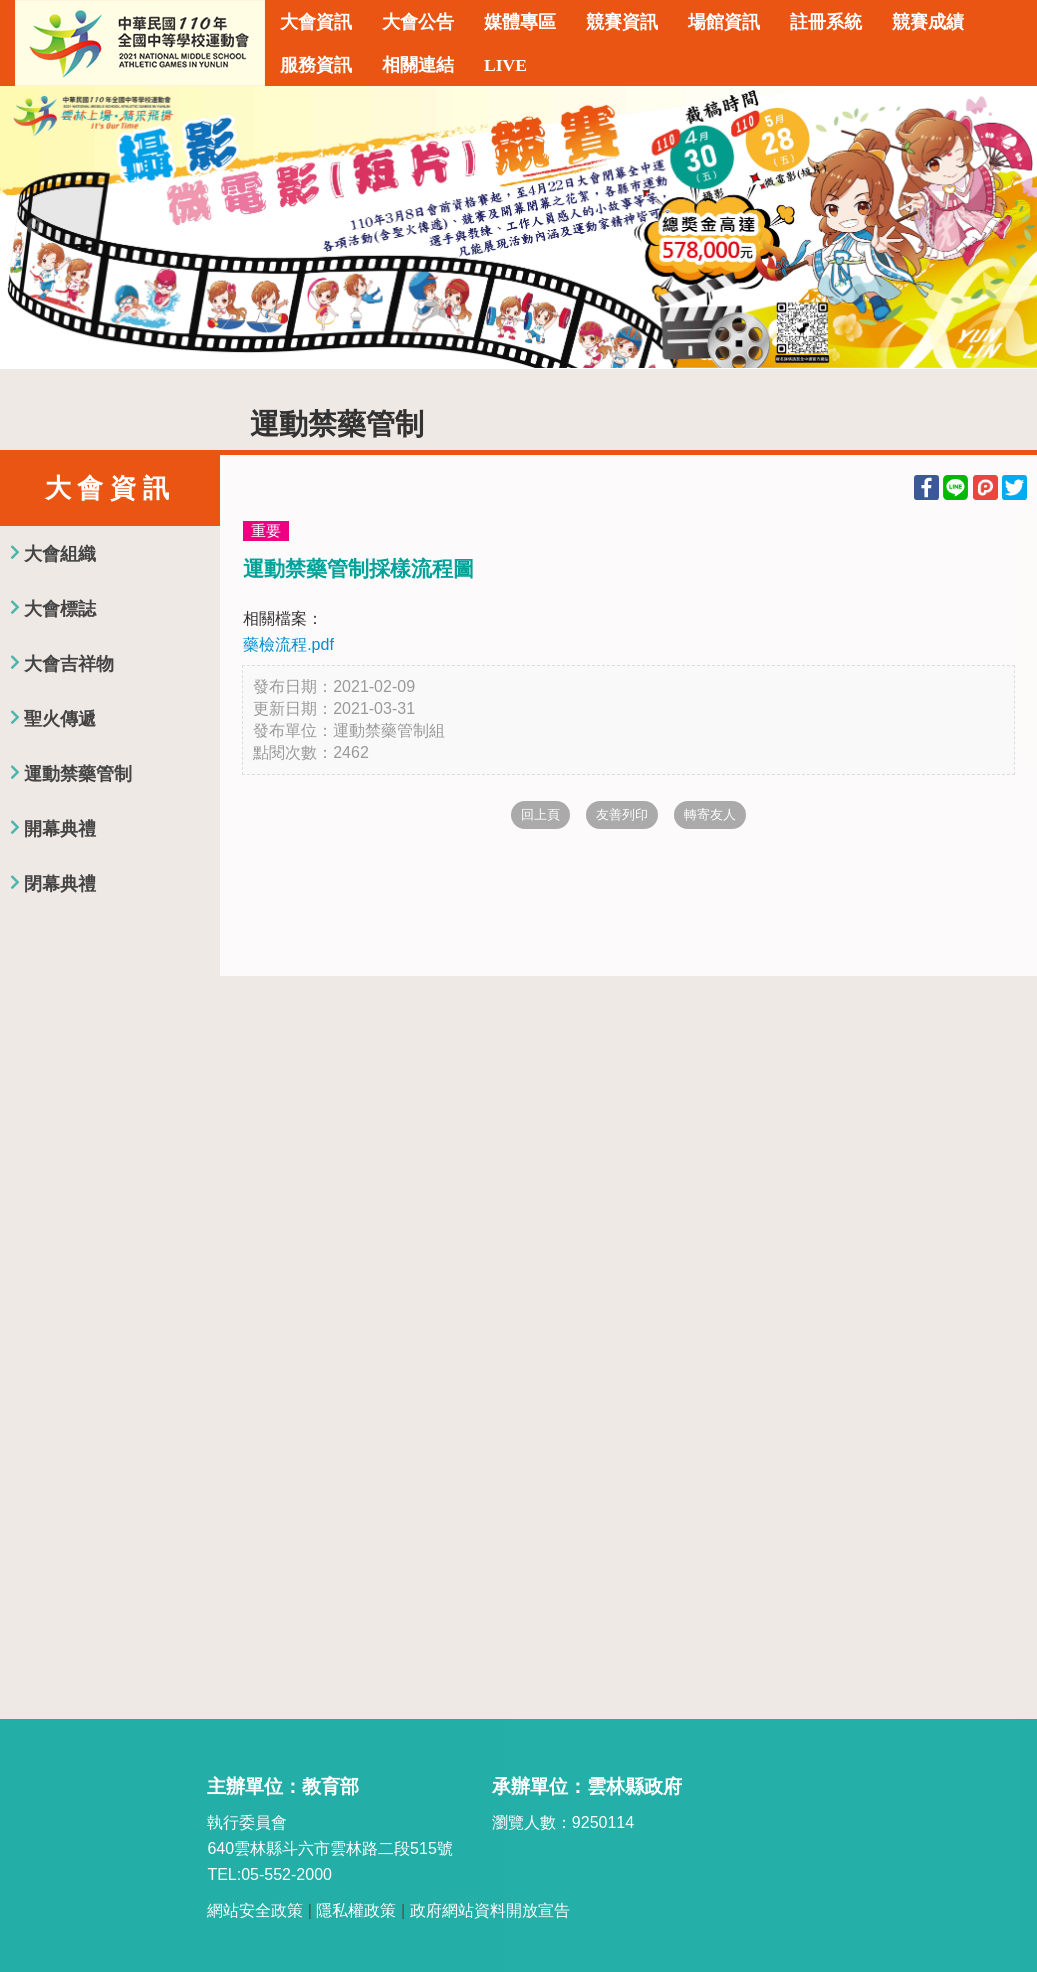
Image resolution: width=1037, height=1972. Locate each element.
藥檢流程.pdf (288, 644)
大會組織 (60, 554)
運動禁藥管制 (78, 774)
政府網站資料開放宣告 (490, 1910)
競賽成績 (928, 22)
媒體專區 (520, 22)
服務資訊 (316, 65)
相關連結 (418, 65)
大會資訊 (316, 22)
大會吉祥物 (69, 664)
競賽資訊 (622, 22)
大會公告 (418, 22)
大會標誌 (60, 609)
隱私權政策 (356, 1910)
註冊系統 (826, 22)
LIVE (505, 65)
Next (1002, 227)
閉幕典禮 (60, 884)
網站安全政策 (255, 1910)
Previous (35, 227)
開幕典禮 (60, 829)
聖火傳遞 (60, 719)
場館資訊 (724, 22)
